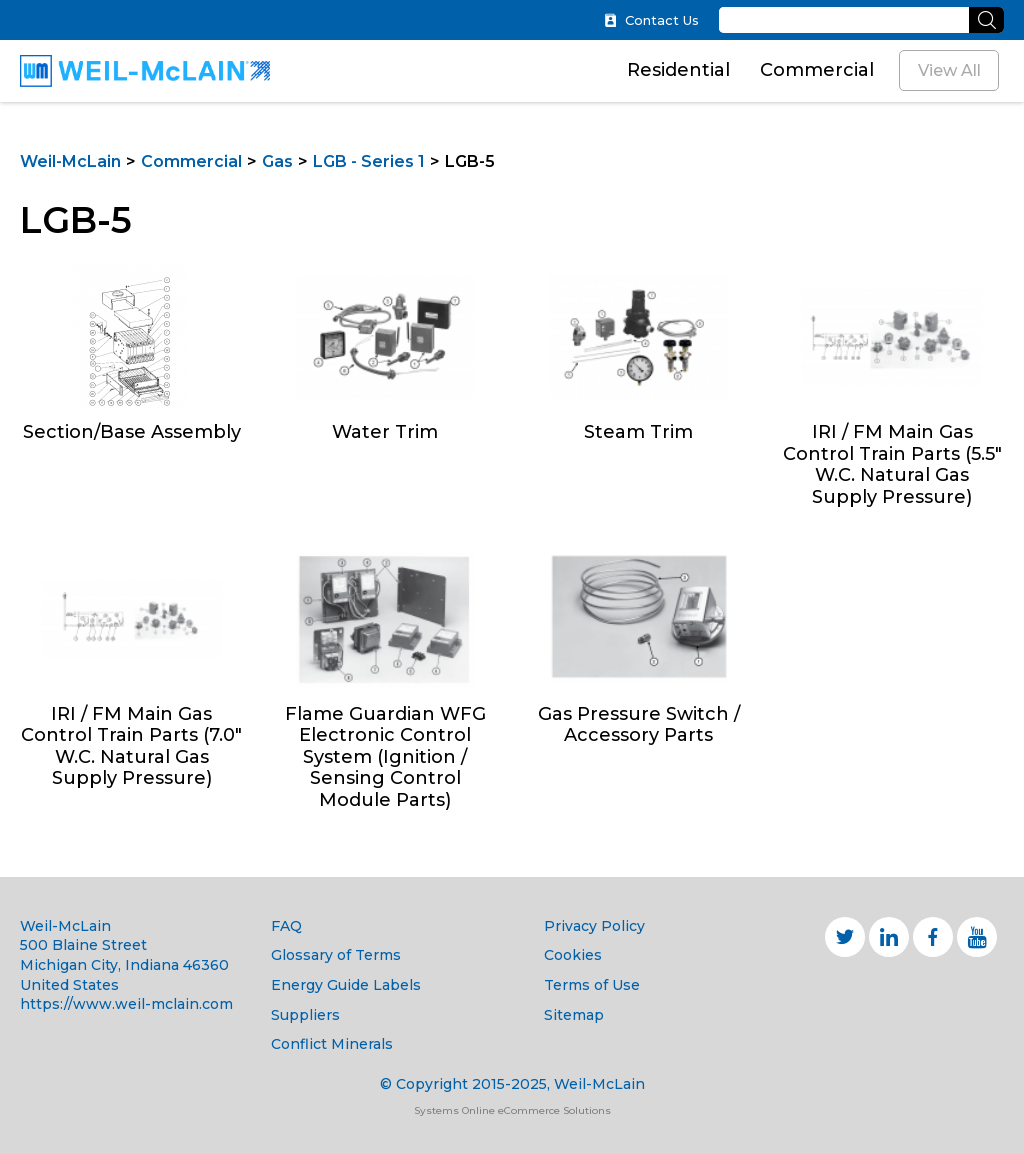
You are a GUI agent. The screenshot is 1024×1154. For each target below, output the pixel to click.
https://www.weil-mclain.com (126, 1004)
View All (949, 70)
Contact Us (651, 20)
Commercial (817, 70)
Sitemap (574, 1015)
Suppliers (305, 1015)
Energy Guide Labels (346, 985)
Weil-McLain (70, 161)
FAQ (286, 926)
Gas (277, 161)
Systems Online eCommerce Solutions (512, 1110)
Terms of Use (592, 985)
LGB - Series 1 (369, 161)
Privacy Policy (594, 926)
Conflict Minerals (332, 1044)
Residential (678, 70)
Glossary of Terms (336, 955)
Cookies (573, 955)
